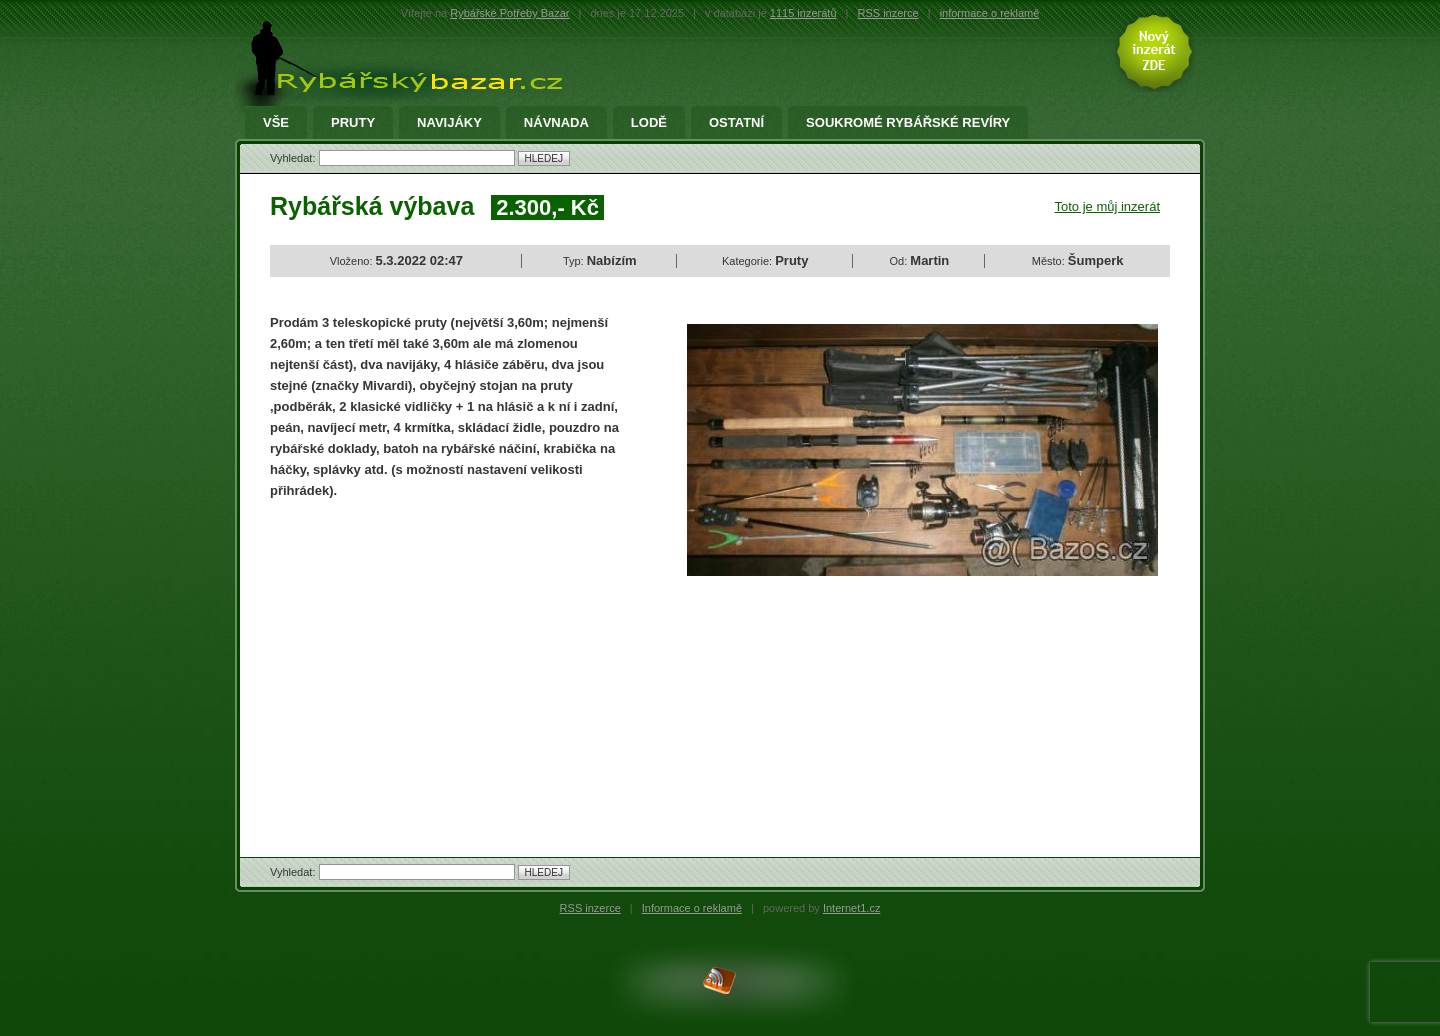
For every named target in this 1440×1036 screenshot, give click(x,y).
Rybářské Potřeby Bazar (509, 13)
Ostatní (736, 123)
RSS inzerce (888, 13)
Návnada (556, 123)
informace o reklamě (990, 13)
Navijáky (449, 123)
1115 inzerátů (803, 13)
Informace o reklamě (692, 908)
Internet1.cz (851, 908)
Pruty (353, 123)
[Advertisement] (438, 661)
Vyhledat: (294, 158)
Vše (276, 123)
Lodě (649, 123)
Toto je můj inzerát (1108, 206)
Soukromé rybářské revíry (908, 123)
